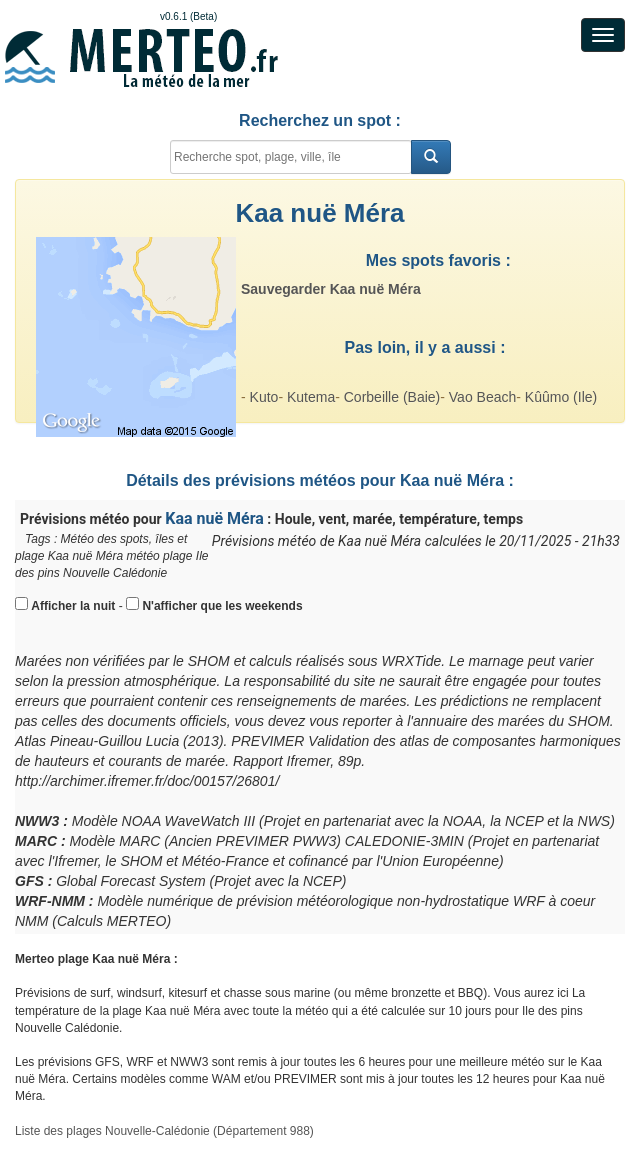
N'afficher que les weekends (222, 606)
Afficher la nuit (73, 606)
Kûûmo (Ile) (561, 397)
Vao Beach (482, 397)
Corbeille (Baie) (392, 397)
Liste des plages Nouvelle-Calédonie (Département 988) (164, 1131)
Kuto (264, 397)
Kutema (311, 397)
